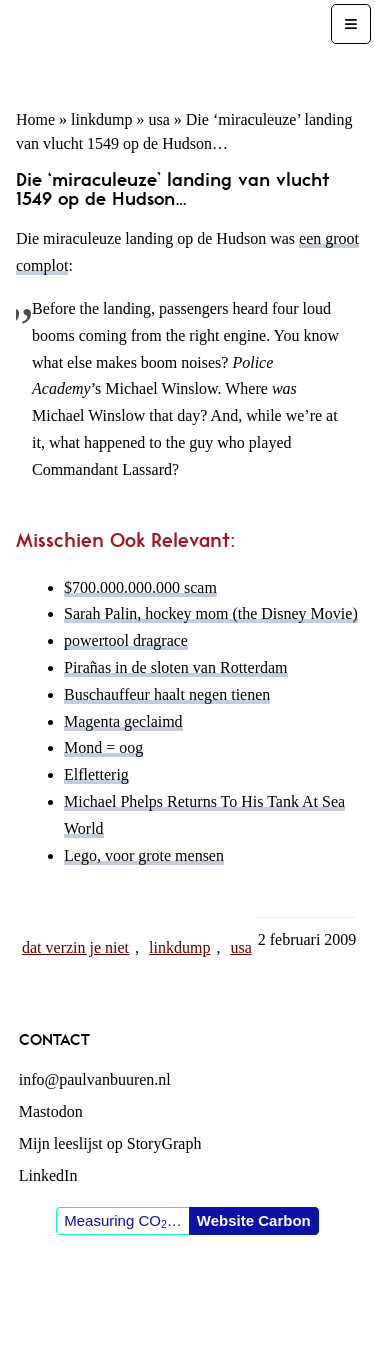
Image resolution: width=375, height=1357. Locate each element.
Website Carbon (254, 1220)
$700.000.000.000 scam (140, 587)
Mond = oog (103, 747)
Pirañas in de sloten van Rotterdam (176, 667)
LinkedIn (48, 1175)
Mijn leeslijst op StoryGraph (110, 1143)
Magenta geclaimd (123, 721)
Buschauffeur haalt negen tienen (167, 694)
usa (158, 119)
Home (35, 119)
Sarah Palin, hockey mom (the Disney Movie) (211, 613)
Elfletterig (96, 774)
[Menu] (351, 24)
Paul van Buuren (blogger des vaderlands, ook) (167, 46)
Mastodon (51, 1111)
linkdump (101, 119)
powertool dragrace (126, 640)
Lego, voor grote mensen (144, 855)
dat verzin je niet (75, 947)
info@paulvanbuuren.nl (95, 1079)
